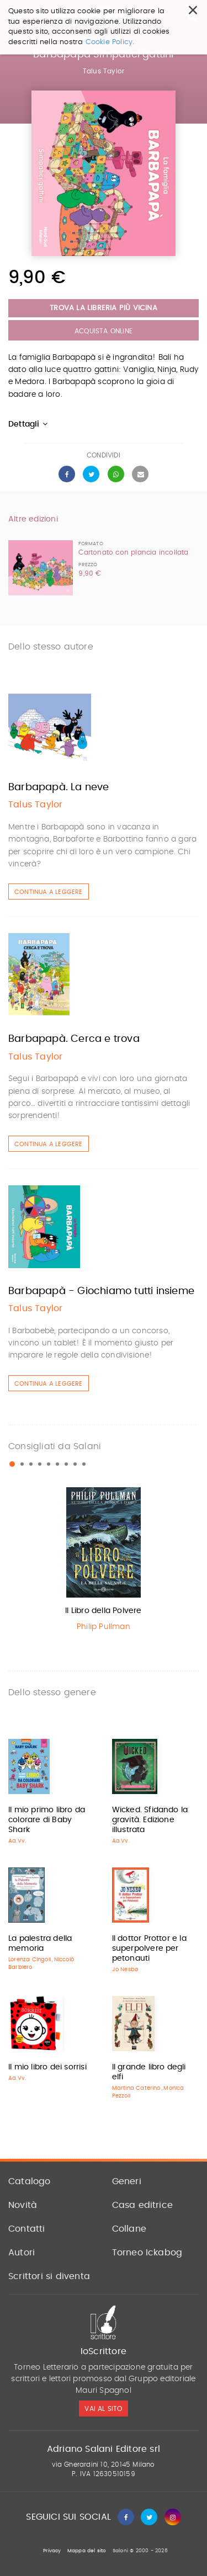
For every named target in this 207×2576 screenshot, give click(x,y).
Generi (126, 2181)
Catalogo (29, 2181)
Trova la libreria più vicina (103, 308)
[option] (103, 1562)
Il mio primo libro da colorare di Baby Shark (46, 1820)
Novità (22, 2205)
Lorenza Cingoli (29, 1959)
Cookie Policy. (110, 42)
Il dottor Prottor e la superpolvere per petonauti (149, 1948)
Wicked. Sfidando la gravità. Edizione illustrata (150, 1820)
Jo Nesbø (125, 1969)
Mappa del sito (87, 2550)
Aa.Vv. (17, 1841)
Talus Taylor (103, 71)
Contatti (26, 2228)
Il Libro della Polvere (103, 1611)
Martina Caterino (136, 2088)
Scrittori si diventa (49, 2276)
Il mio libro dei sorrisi (47, 2067)
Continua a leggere (48, 892)
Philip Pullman (103, 1627)
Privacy (52, 2550)
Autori (21, 2252)
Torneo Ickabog (147, 2252)
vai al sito (103, 2408)
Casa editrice (142, 2205)
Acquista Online (103, 331)
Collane (129, 2228)
